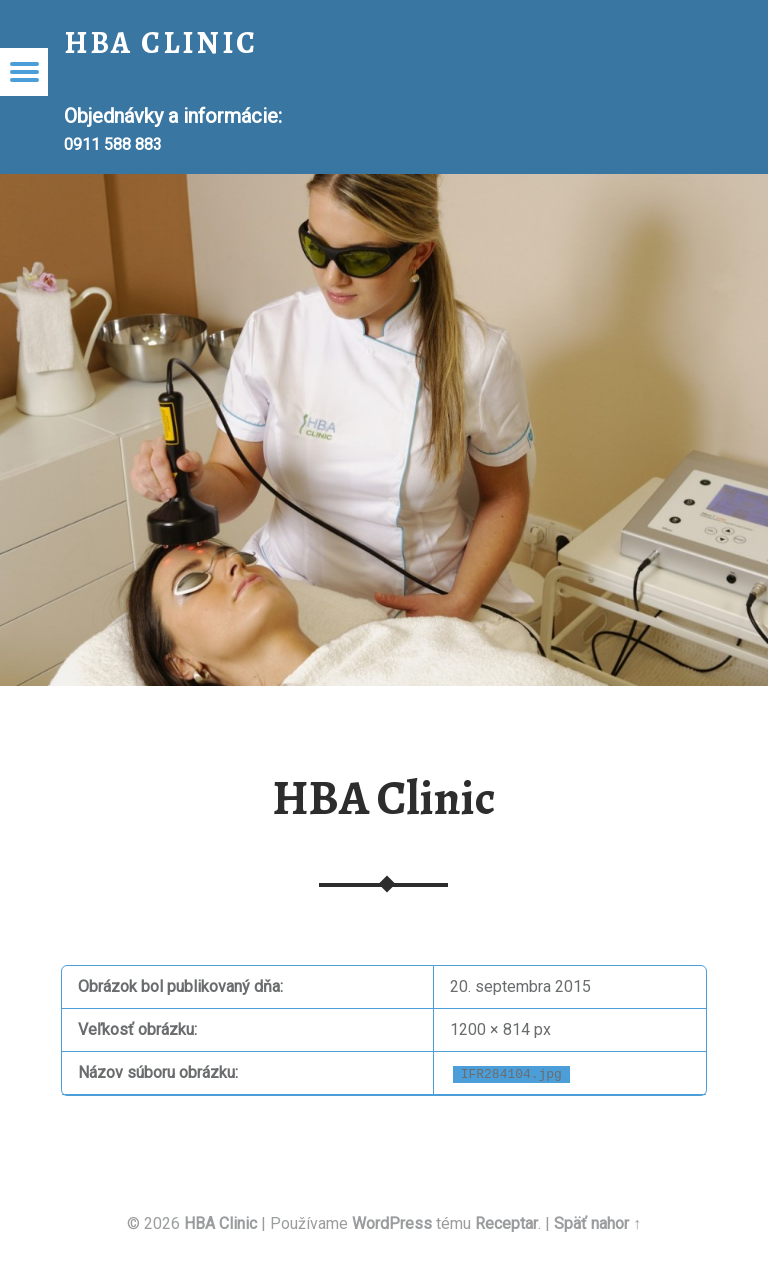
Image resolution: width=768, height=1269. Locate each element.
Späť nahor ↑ (597, 1223)
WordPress (392, 1223)
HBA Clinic (384, 798)
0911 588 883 (113, 144)
